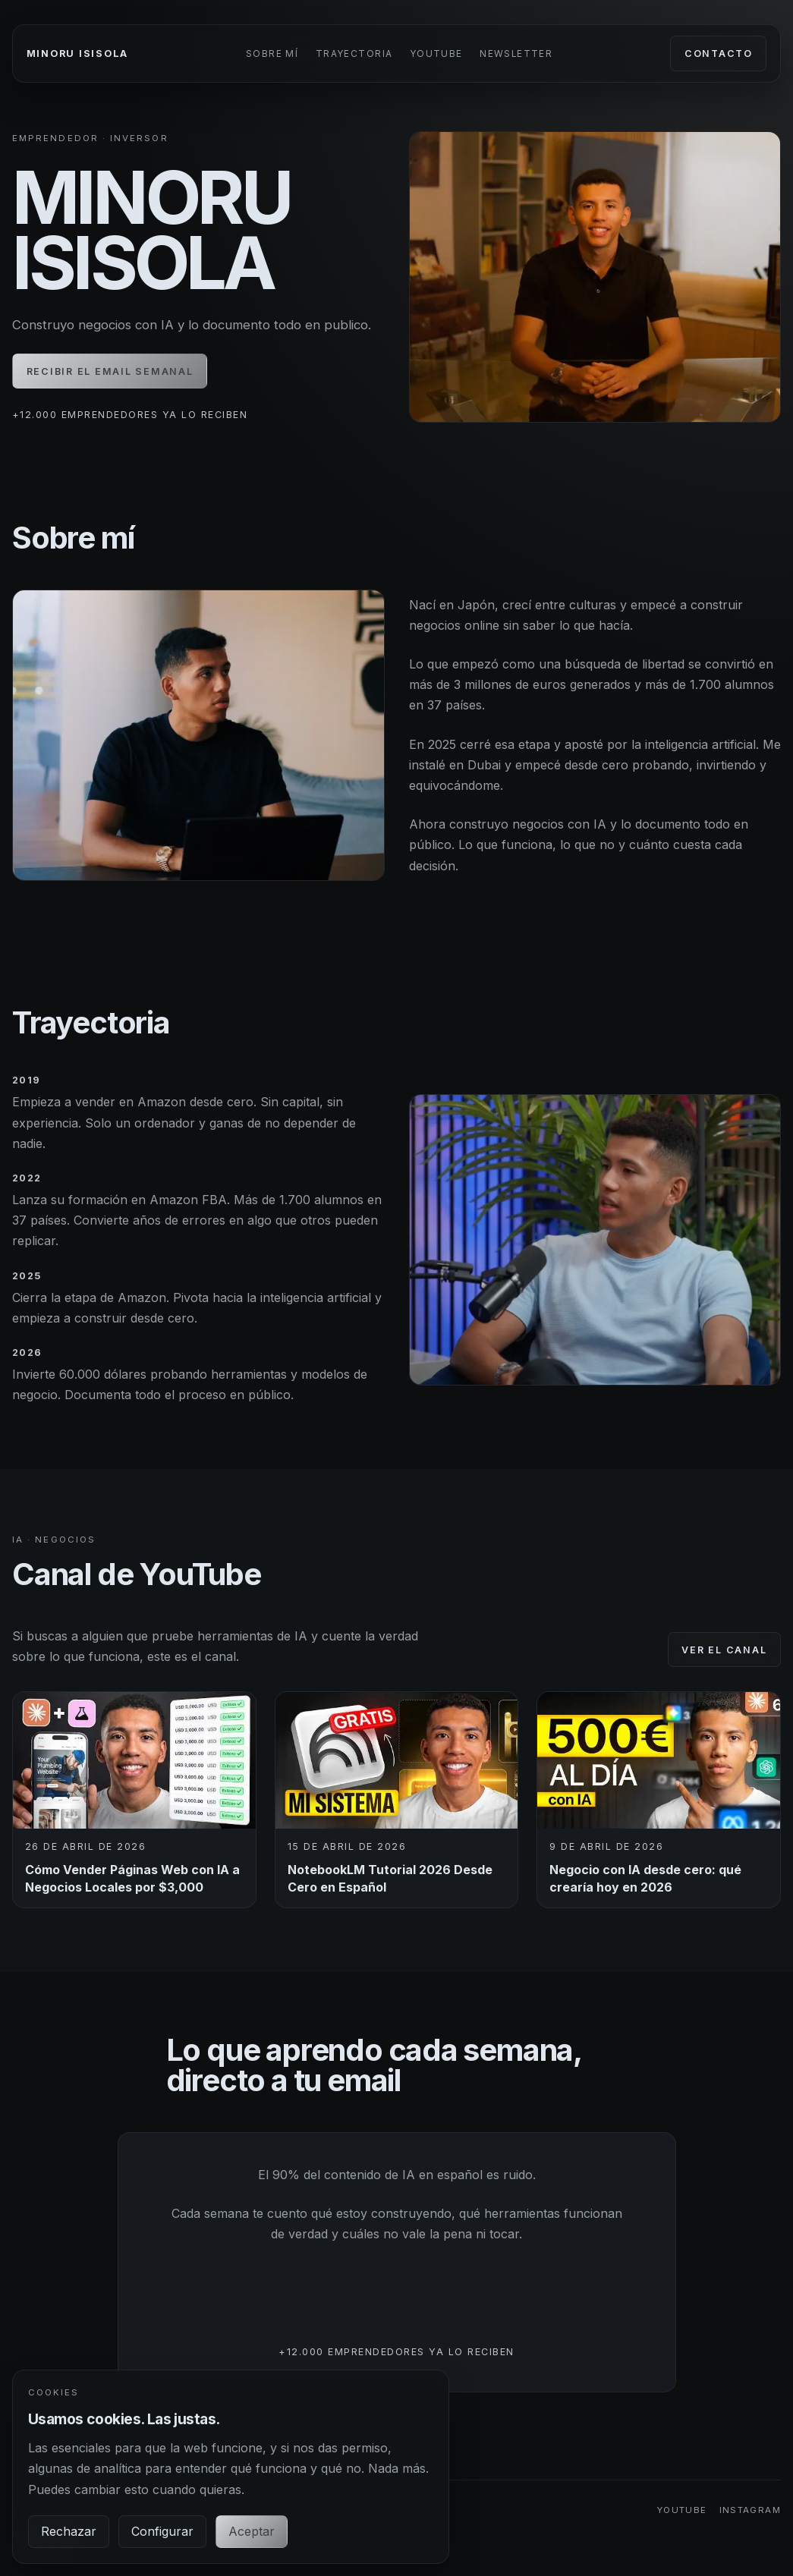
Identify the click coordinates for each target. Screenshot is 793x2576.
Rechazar (68, 2531)
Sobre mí (272, 54)
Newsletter (516, 54)
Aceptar (251, 2531)
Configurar (162, 2531)
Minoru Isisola (77, 53)
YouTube (436, 54)
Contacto (718, 53)
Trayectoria (354, 54)
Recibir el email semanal (110, 371)
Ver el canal (723, 1650)
